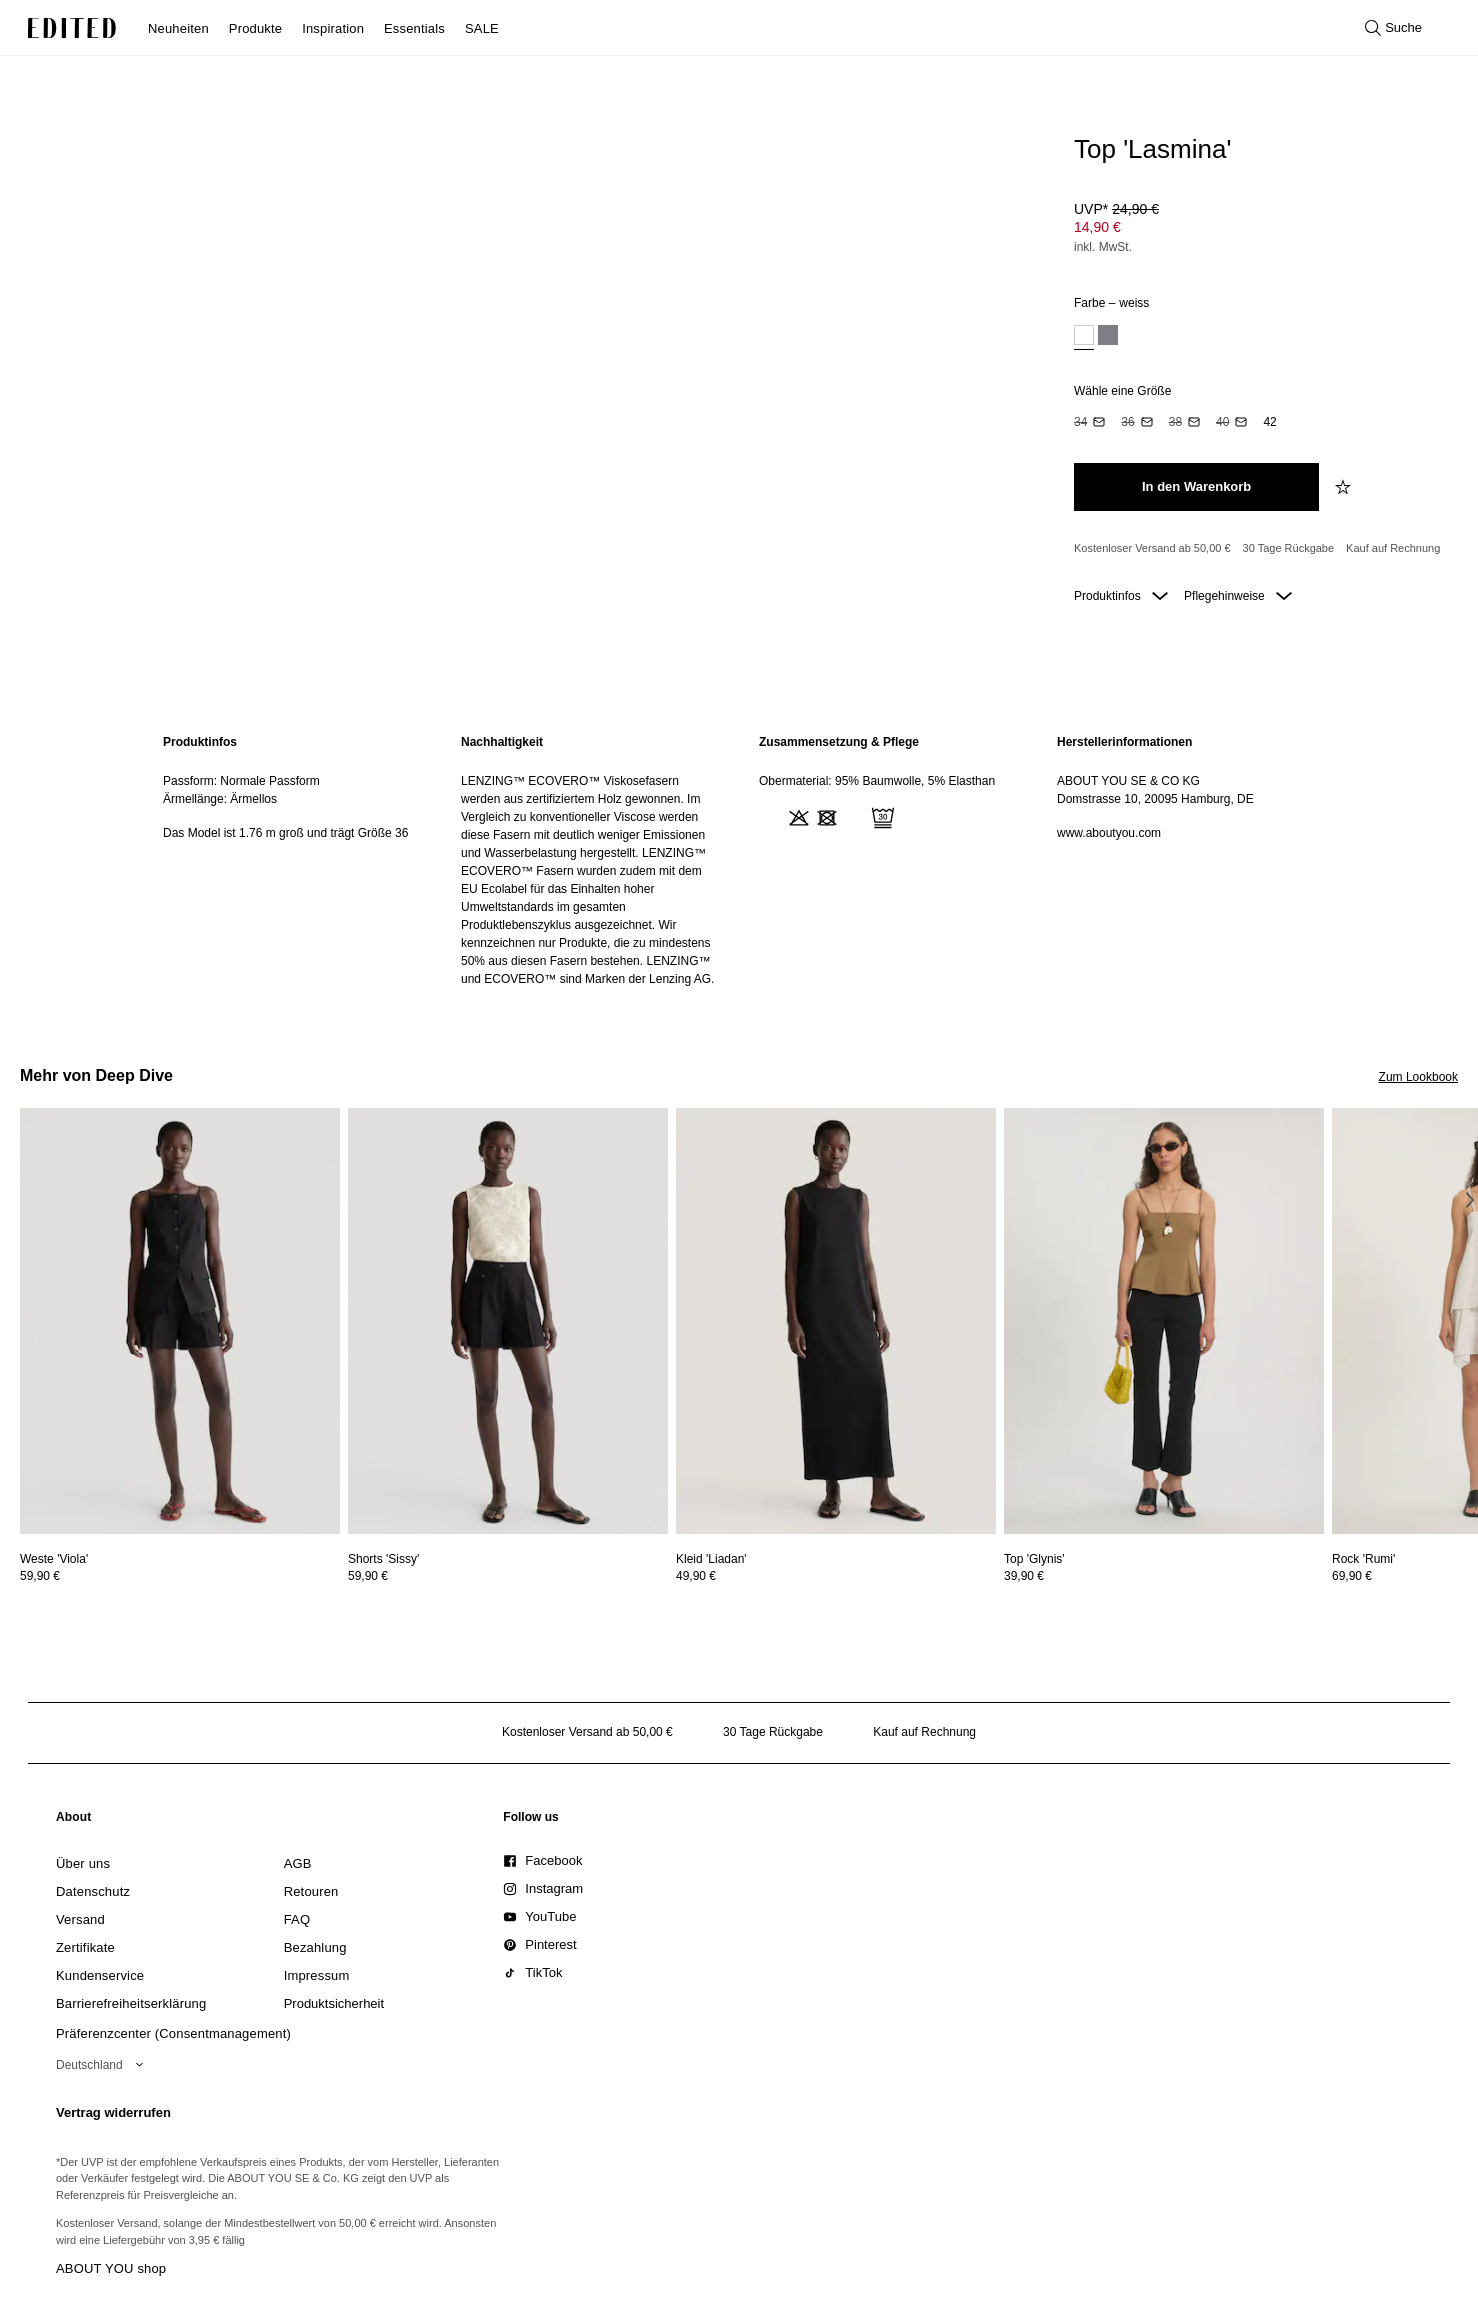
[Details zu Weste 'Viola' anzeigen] (180, 1321)
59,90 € (40, 1576)
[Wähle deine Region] (103, 2065)
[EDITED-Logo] (72, 28)
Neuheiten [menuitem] (178, 28)
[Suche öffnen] (1393, 28)
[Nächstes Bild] (1470, 1200)
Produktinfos (1121, 596)
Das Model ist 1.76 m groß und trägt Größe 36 (285, 833)
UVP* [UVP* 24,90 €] (1116, 209)
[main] (739, 860)
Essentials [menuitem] (414, 28)
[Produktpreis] (1258, 230)
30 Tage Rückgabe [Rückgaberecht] (1289, 548)
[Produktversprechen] (1258, 549)
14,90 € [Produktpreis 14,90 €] (1097, 227)
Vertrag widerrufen (113, 2112)
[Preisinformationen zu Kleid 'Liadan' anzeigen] (836, 1576)
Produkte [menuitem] (255, 28)
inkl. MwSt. (1103, 247)
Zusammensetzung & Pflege (839, 742)
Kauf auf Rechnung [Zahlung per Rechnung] (1393, 548)
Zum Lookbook (1418, 1077)
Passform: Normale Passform (241, 781)
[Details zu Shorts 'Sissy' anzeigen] (508, 1321)
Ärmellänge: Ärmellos (220, 799)
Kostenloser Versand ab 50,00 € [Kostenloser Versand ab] (1152, 548)
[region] (292, 860)
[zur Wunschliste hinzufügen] (1345, 487)
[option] (1084, 337)
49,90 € (696, 1576)
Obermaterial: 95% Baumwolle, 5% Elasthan (877, 781)
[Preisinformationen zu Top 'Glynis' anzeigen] (1164, 1576)
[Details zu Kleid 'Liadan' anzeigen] (836, 1321)
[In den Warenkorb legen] (1196, 487)
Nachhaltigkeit (502, 742)
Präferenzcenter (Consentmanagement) (173, 2033)
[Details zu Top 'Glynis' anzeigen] (1164, 1321)
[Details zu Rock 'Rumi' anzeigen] (1363, 1559)
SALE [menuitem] (482, 28)
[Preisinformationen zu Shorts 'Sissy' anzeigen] (508, 1576)
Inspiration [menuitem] (333, 28)
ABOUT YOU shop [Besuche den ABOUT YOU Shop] (111, 2268)
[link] (74, 1821)
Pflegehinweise (1238, 596)
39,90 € (1024, 1576)
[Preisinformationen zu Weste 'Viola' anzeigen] (180, 1576)
